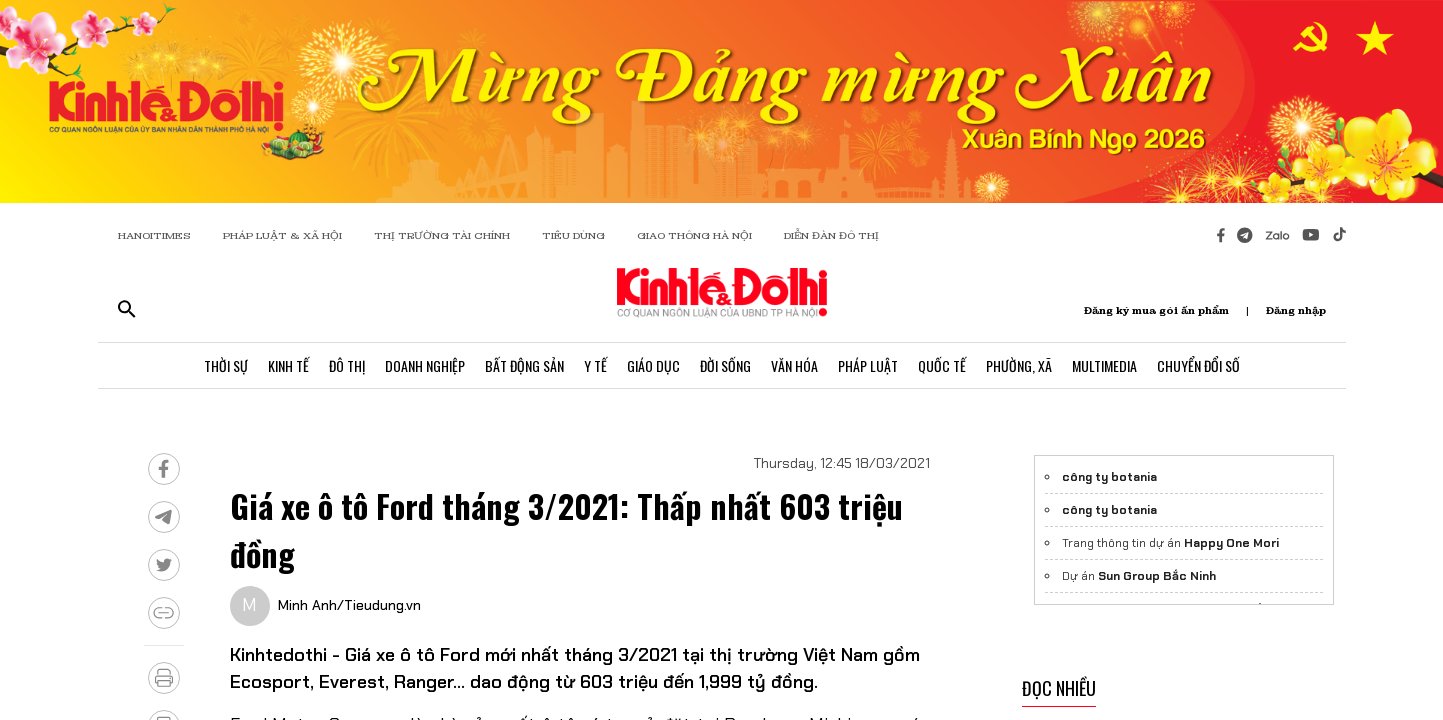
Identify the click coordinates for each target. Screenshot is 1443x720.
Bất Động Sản (524, 365)
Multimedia (1104, 365)
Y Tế (595, 365)
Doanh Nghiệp (425, 365)
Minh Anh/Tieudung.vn (349, 605)
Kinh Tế (288, 365)
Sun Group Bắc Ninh (1157, 576)
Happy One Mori (1231, 543)
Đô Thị (347, 365)
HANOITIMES (154, 235)
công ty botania (1109, 477)
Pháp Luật (868, 365)
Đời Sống (725, 365)
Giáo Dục (653, 365)
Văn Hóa (794, 365)
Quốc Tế (942, 365)
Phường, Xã (1019, 365)
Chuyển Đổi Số (1198, 365)
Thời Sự (226, 365)
